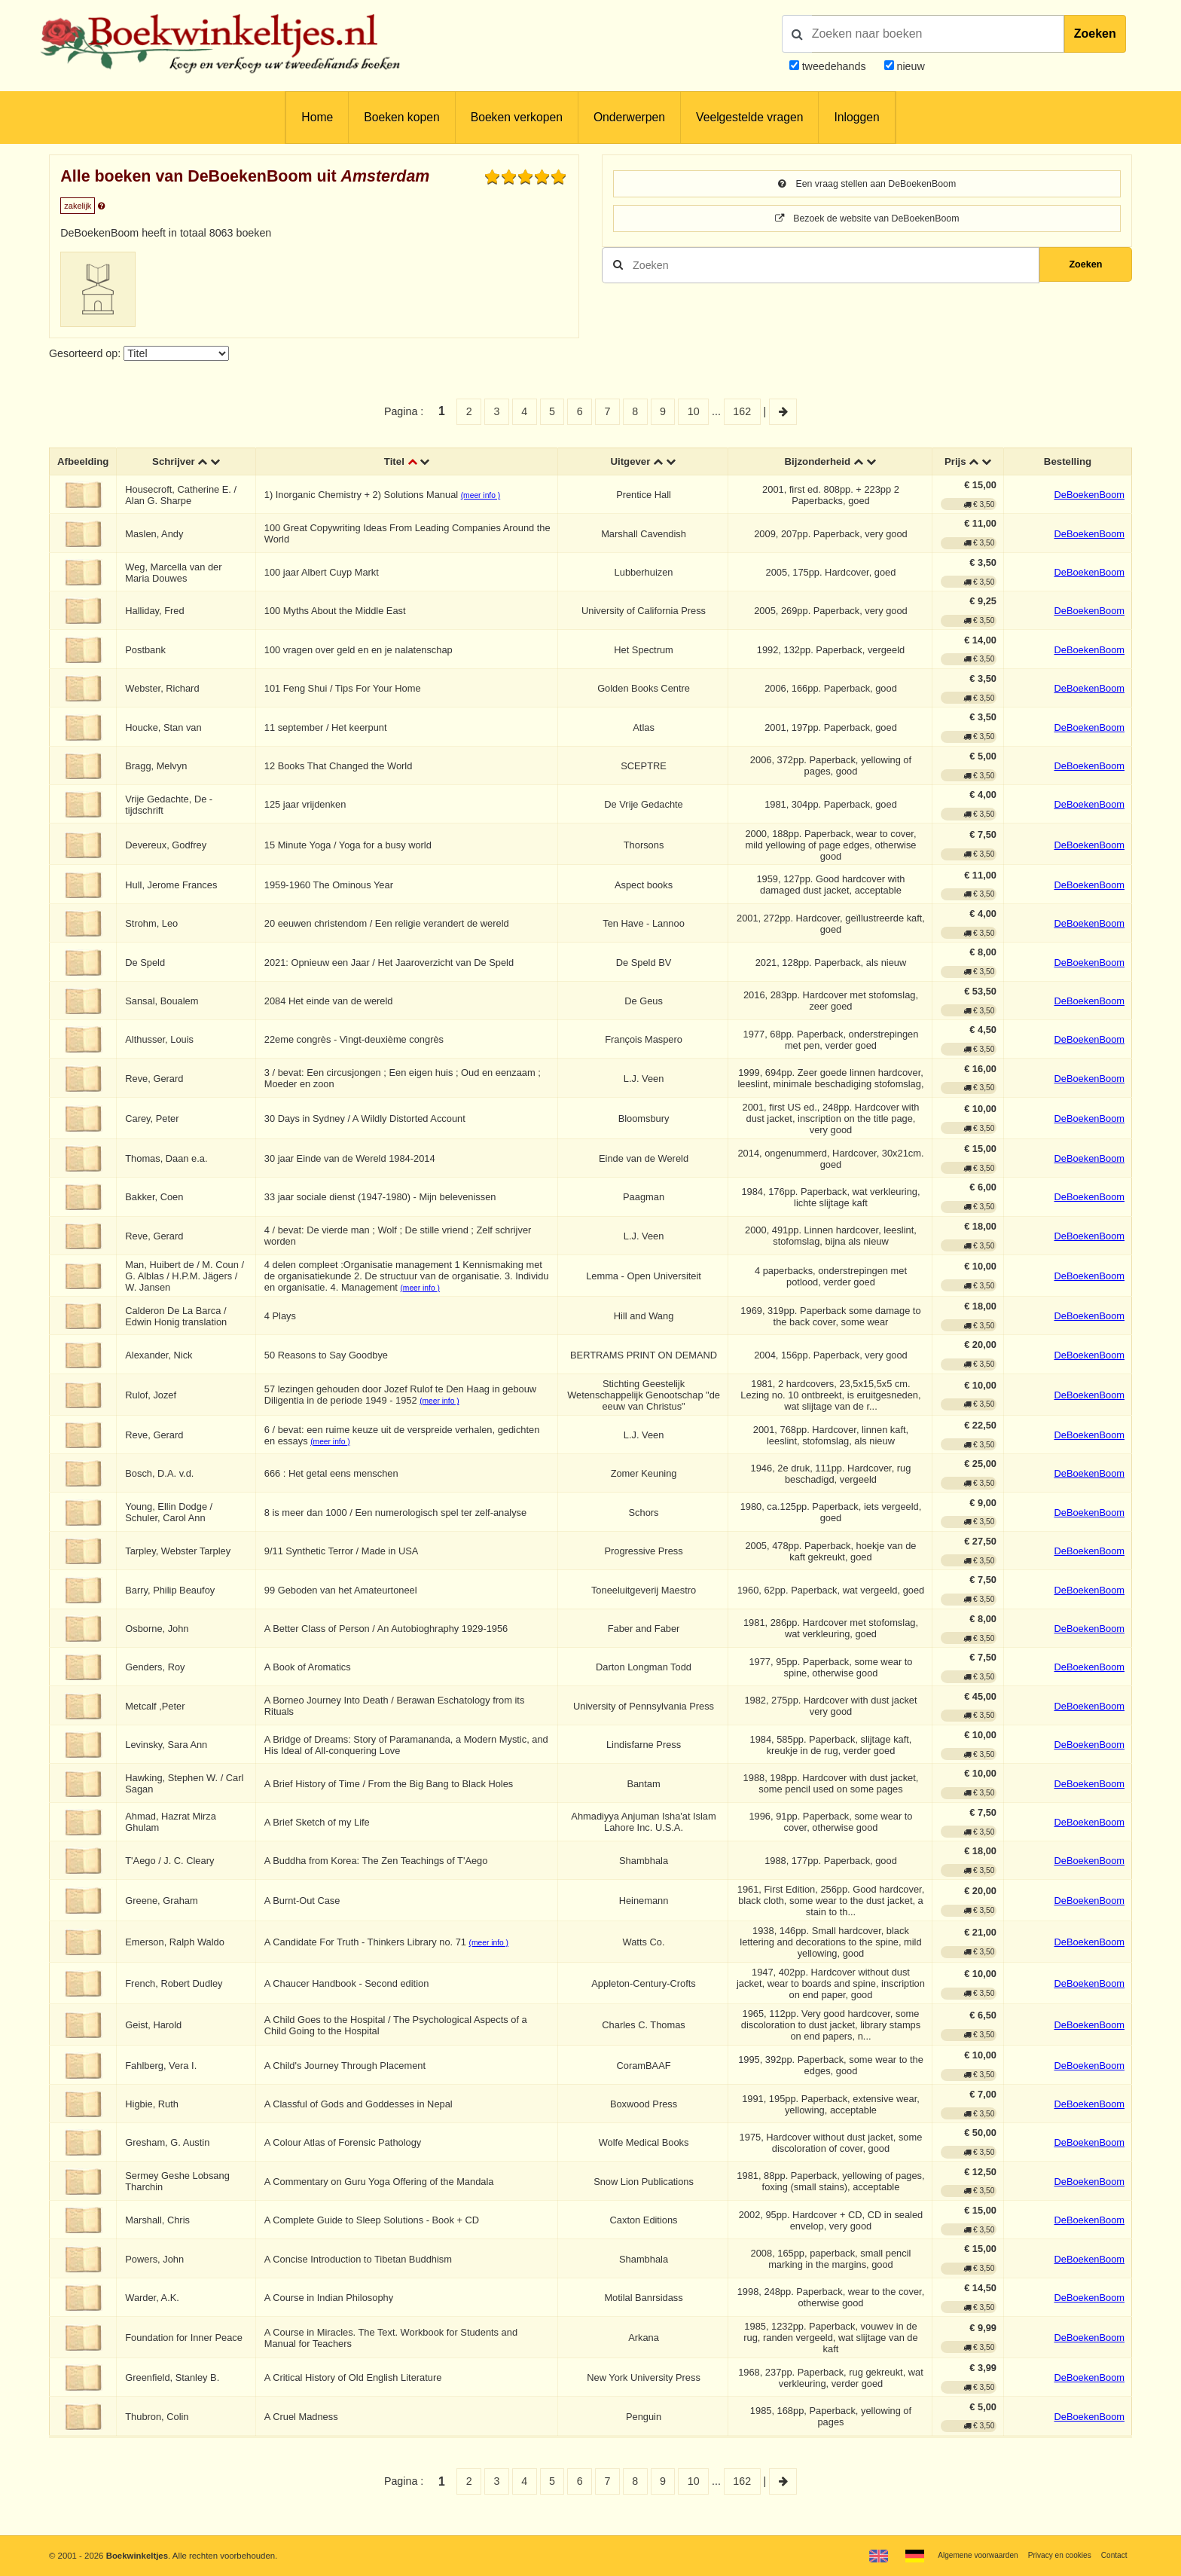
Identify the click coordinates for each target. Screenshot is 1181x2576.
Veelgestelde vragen (749, 117)
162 (742, 411)
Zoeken (1095, 33)
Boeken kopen (401, 117)
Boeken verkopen (517, 117)
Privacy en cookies (1052, 2554)
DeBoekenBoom (1089, 497)
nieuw (909, 66)
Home (317, 117)
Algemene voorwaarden (960, 2554)
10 (694, 411)
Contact (1112, 2554)
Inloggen (856, 117)
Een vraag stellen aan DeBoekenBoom (867, 185)
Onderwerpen (629, 117)
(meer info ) (484, 498)
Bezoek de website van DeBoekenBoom (866, 221)
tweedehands (834, 66)
